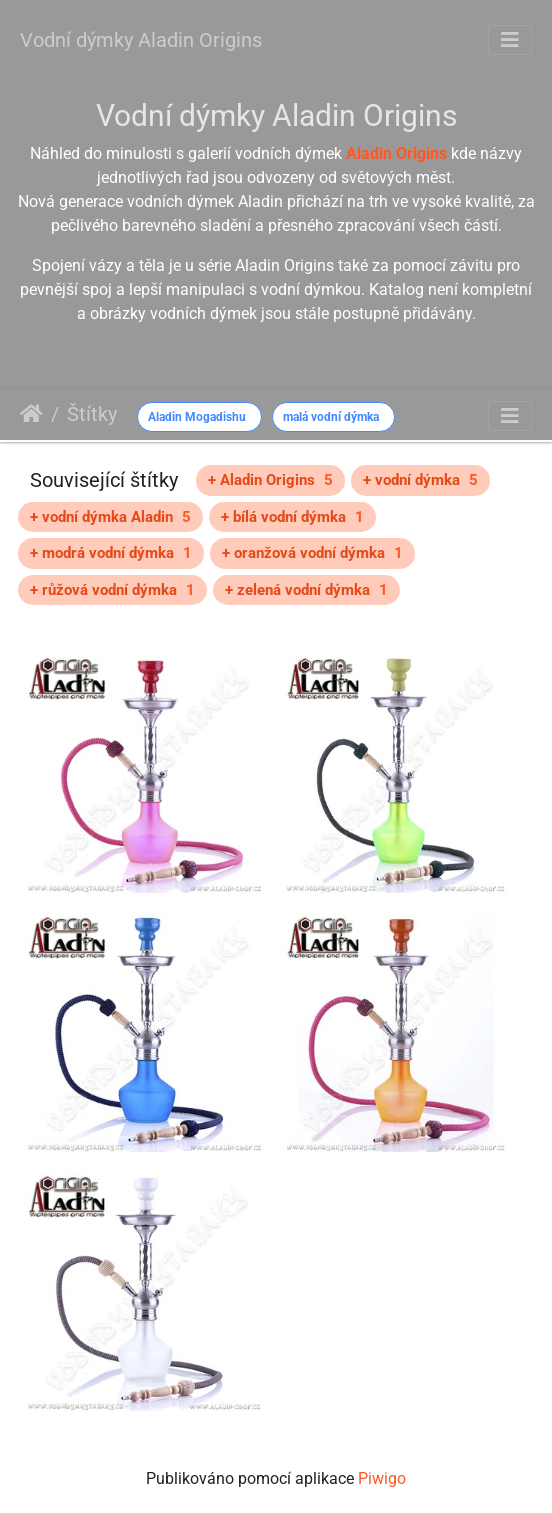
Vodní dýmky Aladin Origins (141, 40)
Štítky (92, 414)
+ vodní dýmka (420, 480)
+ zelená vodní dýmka (306, 590)
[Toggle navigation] (510, 40)
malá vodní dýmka (331, 417)
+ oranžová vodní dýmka (312, 553)
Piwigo (382, 1478)
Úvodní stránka (31, 414)
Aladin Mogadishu (197, 417)
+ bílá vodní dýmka (292, 517)
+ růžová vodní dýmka (112, 590)
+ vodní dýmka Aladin (110, 517)
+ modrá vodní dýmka (111, 553)
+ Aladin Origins (270, 480)
